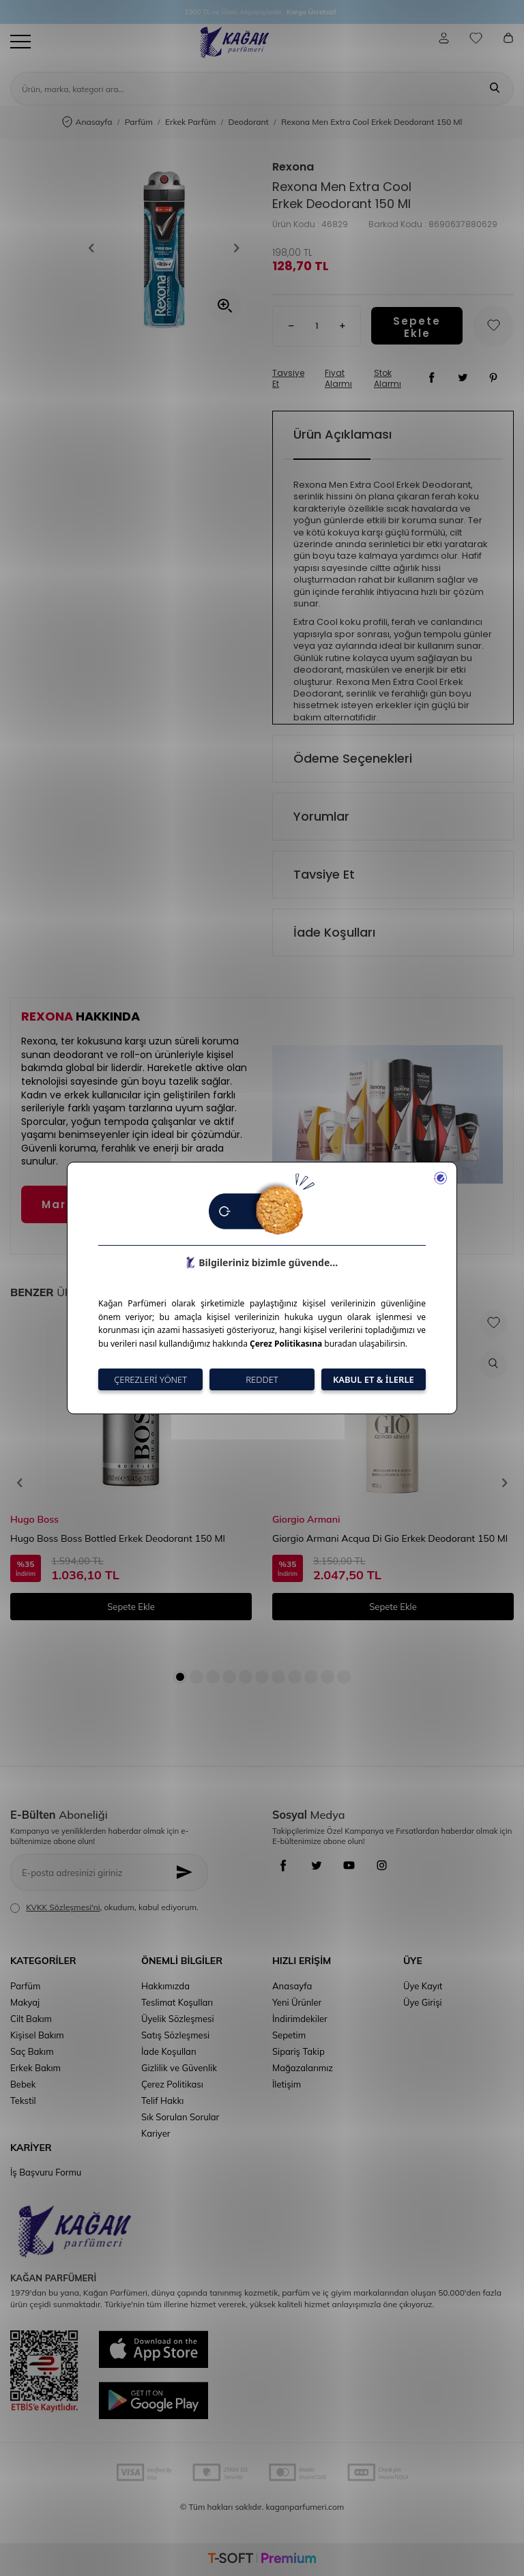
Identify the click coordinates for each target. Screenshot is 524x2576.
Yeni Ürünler (296, 2002)
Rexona (293, 167)
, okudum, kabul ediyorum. (104, 1907)
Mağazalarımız (302, 2067)
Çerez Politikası (172, 2084)
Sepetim (289, 2035)
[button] (95, 247)
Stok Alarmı (387, 379)
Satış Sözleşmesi (175, 2035)
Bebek (22, 2084)
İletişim (286, 2084)
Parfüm (139, 122)
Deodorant (249, 122)
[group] (164, 248)
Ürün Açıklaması (342, 434)
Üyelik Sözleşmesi (177, 2018)
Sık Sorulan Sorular (180, 2116)
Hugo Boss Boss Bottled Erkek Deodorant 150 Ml (117, 1538)
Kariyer (155, 2133)
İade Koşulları (334, 932)
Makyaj (25, 2002)
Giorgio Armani (306, 1519)
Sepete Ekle (417, 325)
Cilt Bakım (31, 2018)
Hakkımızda (165, 1985)
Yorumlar (321, 816)
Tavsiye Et (288, 379)
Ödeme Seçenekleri (352, 758)
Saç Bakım (32, 2051)
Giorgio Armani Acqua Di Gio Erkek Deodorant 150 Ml (390, 1538)
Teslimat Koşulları (177, 2002)
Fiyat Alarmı (338, 379)
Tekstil (23, 2100)
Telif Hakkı (162, 2100)
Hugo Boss (34, 1519)
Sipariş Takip (298, 2051)
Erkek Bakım (35, 2067)
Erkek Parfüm (190, 122)
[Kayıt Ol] (188, 1872)
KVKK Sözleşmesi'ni (63, 1907)
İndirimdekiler (300, 2018)
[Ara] (495, 88)
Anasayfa (87, 122)
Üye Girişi (422, 2002)
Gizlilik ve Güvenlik (179, 2067)
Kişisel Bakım (37, 2035)
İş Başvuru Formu (45, 2172)
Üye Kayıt (422, 1985)
